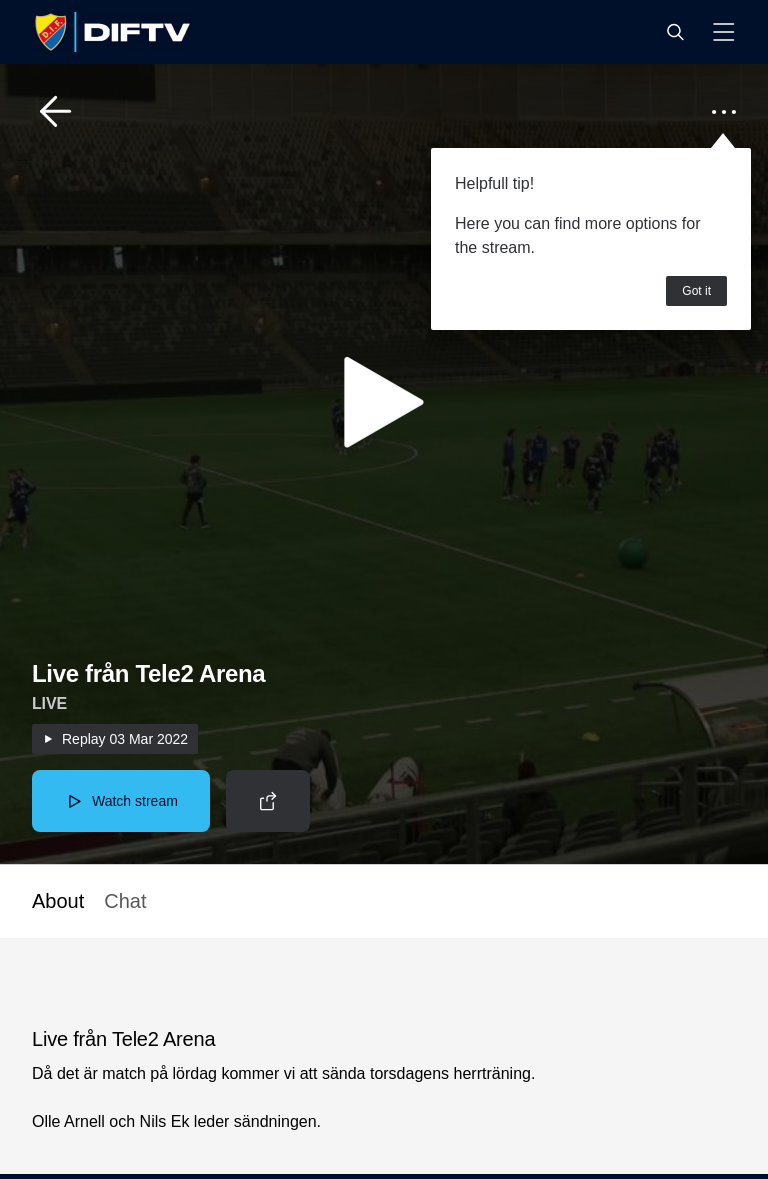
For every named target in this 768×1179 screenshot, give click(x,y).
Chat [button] (125, 901)
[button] (675, 32)
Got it (696, 291)
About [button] (58, 901)
